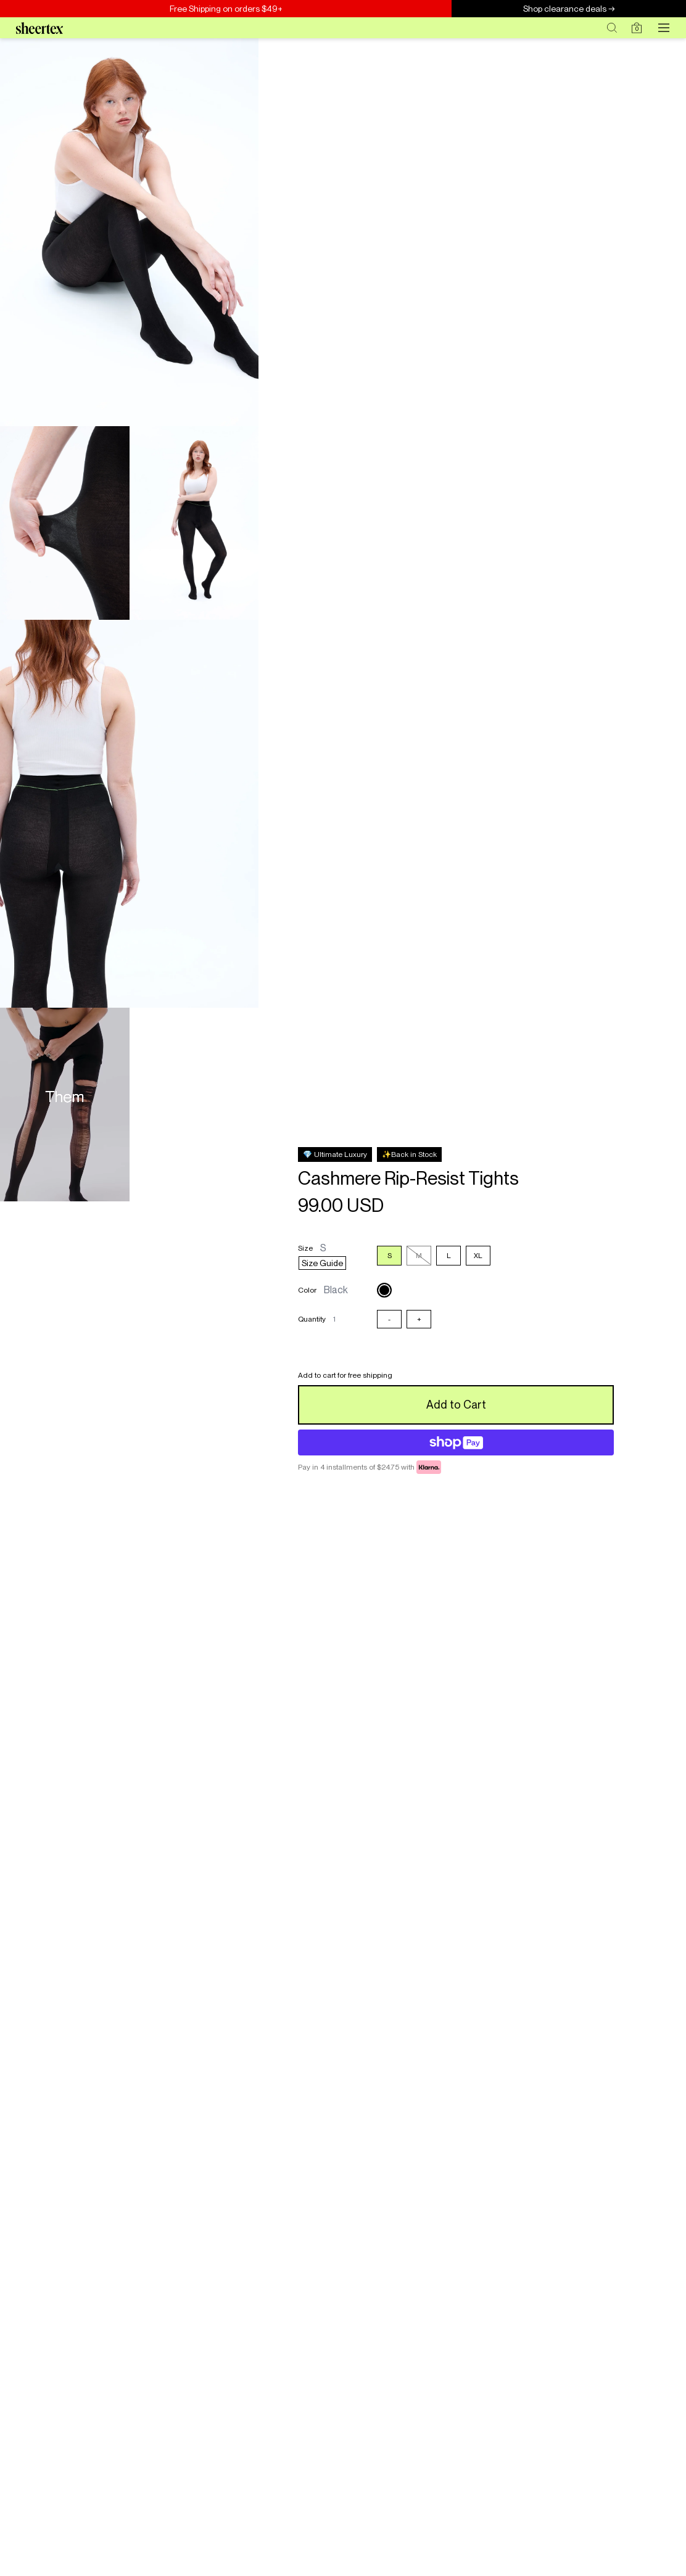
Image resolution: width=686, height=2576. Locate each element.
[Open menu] (663, 27)
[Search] (612, 28)
